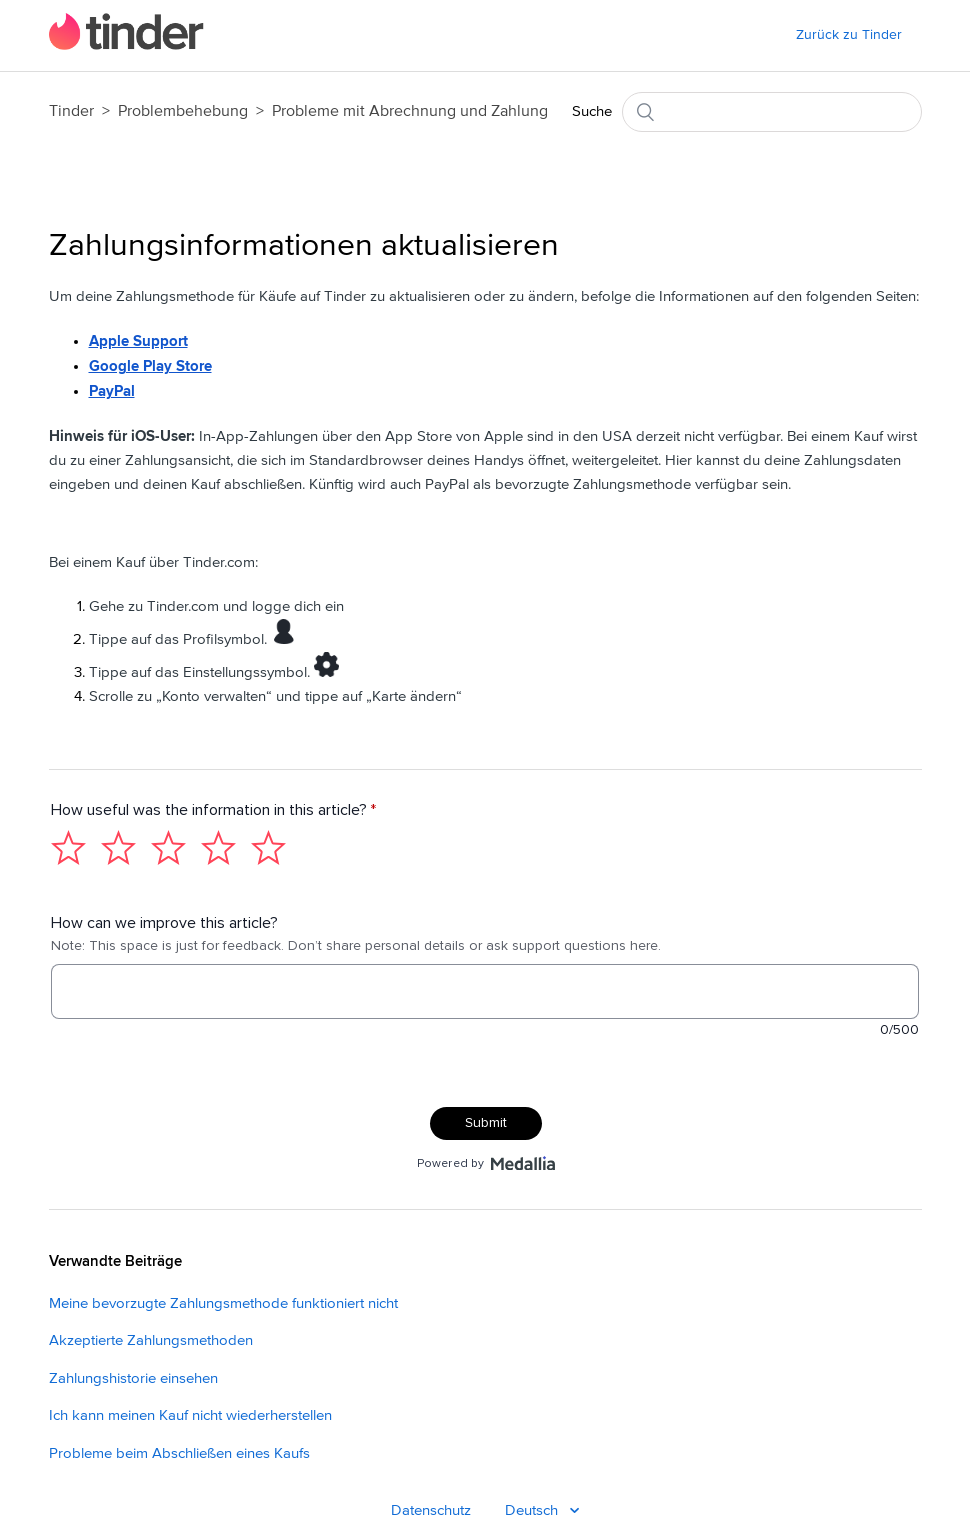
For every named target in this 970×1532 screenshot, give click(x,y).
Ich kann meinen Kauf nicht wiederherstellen (190, 1424)
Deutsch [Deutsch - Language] (533, 1519)
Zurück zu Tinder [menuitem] (849, 35)
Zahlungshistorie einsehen (133, 1387)
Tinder (71, 111)
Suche (592, 111)
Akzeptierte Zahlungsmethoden (151, 1349)
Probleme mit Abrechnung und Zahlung (410, 111)
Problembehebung (183, 111)
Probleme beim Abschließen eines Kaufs (179, 1462)
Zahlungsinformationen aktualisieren (304, 246)
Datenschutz (431, 1519)
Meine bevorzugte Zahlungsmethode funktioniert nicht (223, 1312)
